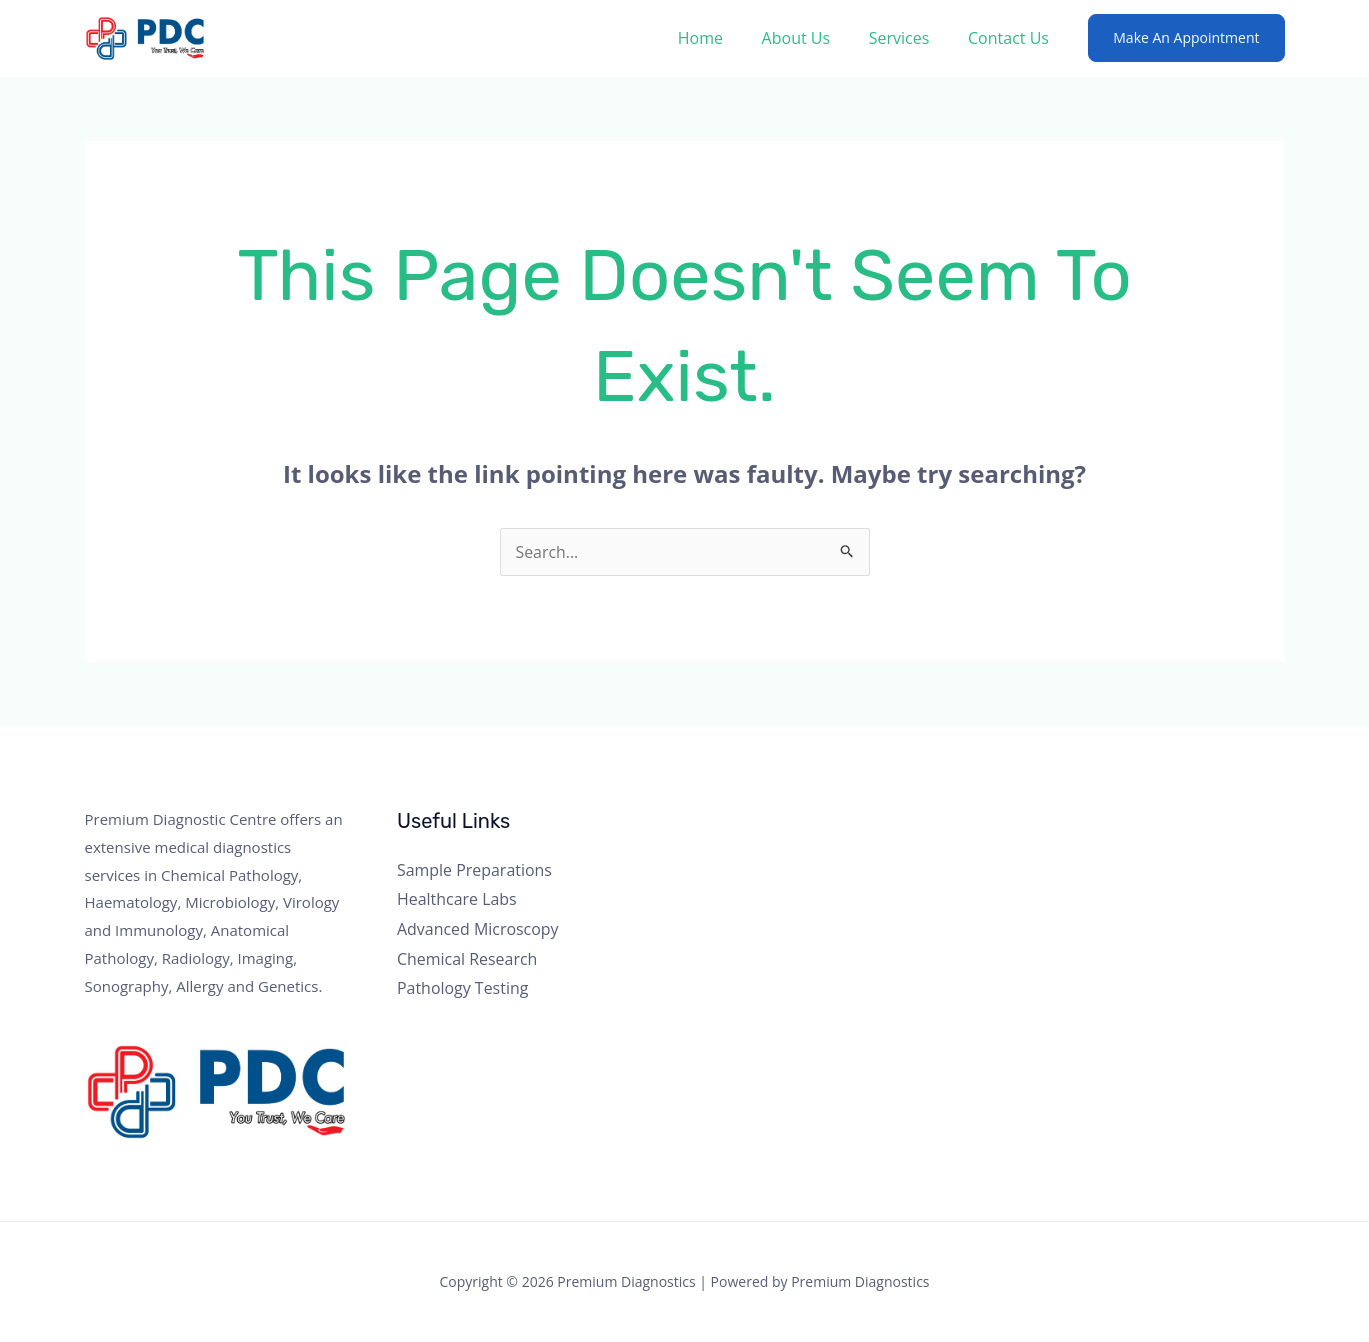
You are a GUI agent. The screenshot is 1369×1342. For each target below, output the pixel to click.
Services (909, 38)
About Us (812, 38)
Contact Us (1011, 38)
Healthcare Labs (457, 900)
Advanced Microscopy (478, 929)
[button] (1186, 38)
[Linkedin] (1143, 830)
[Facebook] (1035, 830)
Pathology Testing (463, 989)
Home (723, 38)
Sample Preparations (475, 870)
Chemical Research (467, 959)
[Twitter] (1062, 830)
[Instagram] (1089, 830)
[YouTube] (1116, 830)
